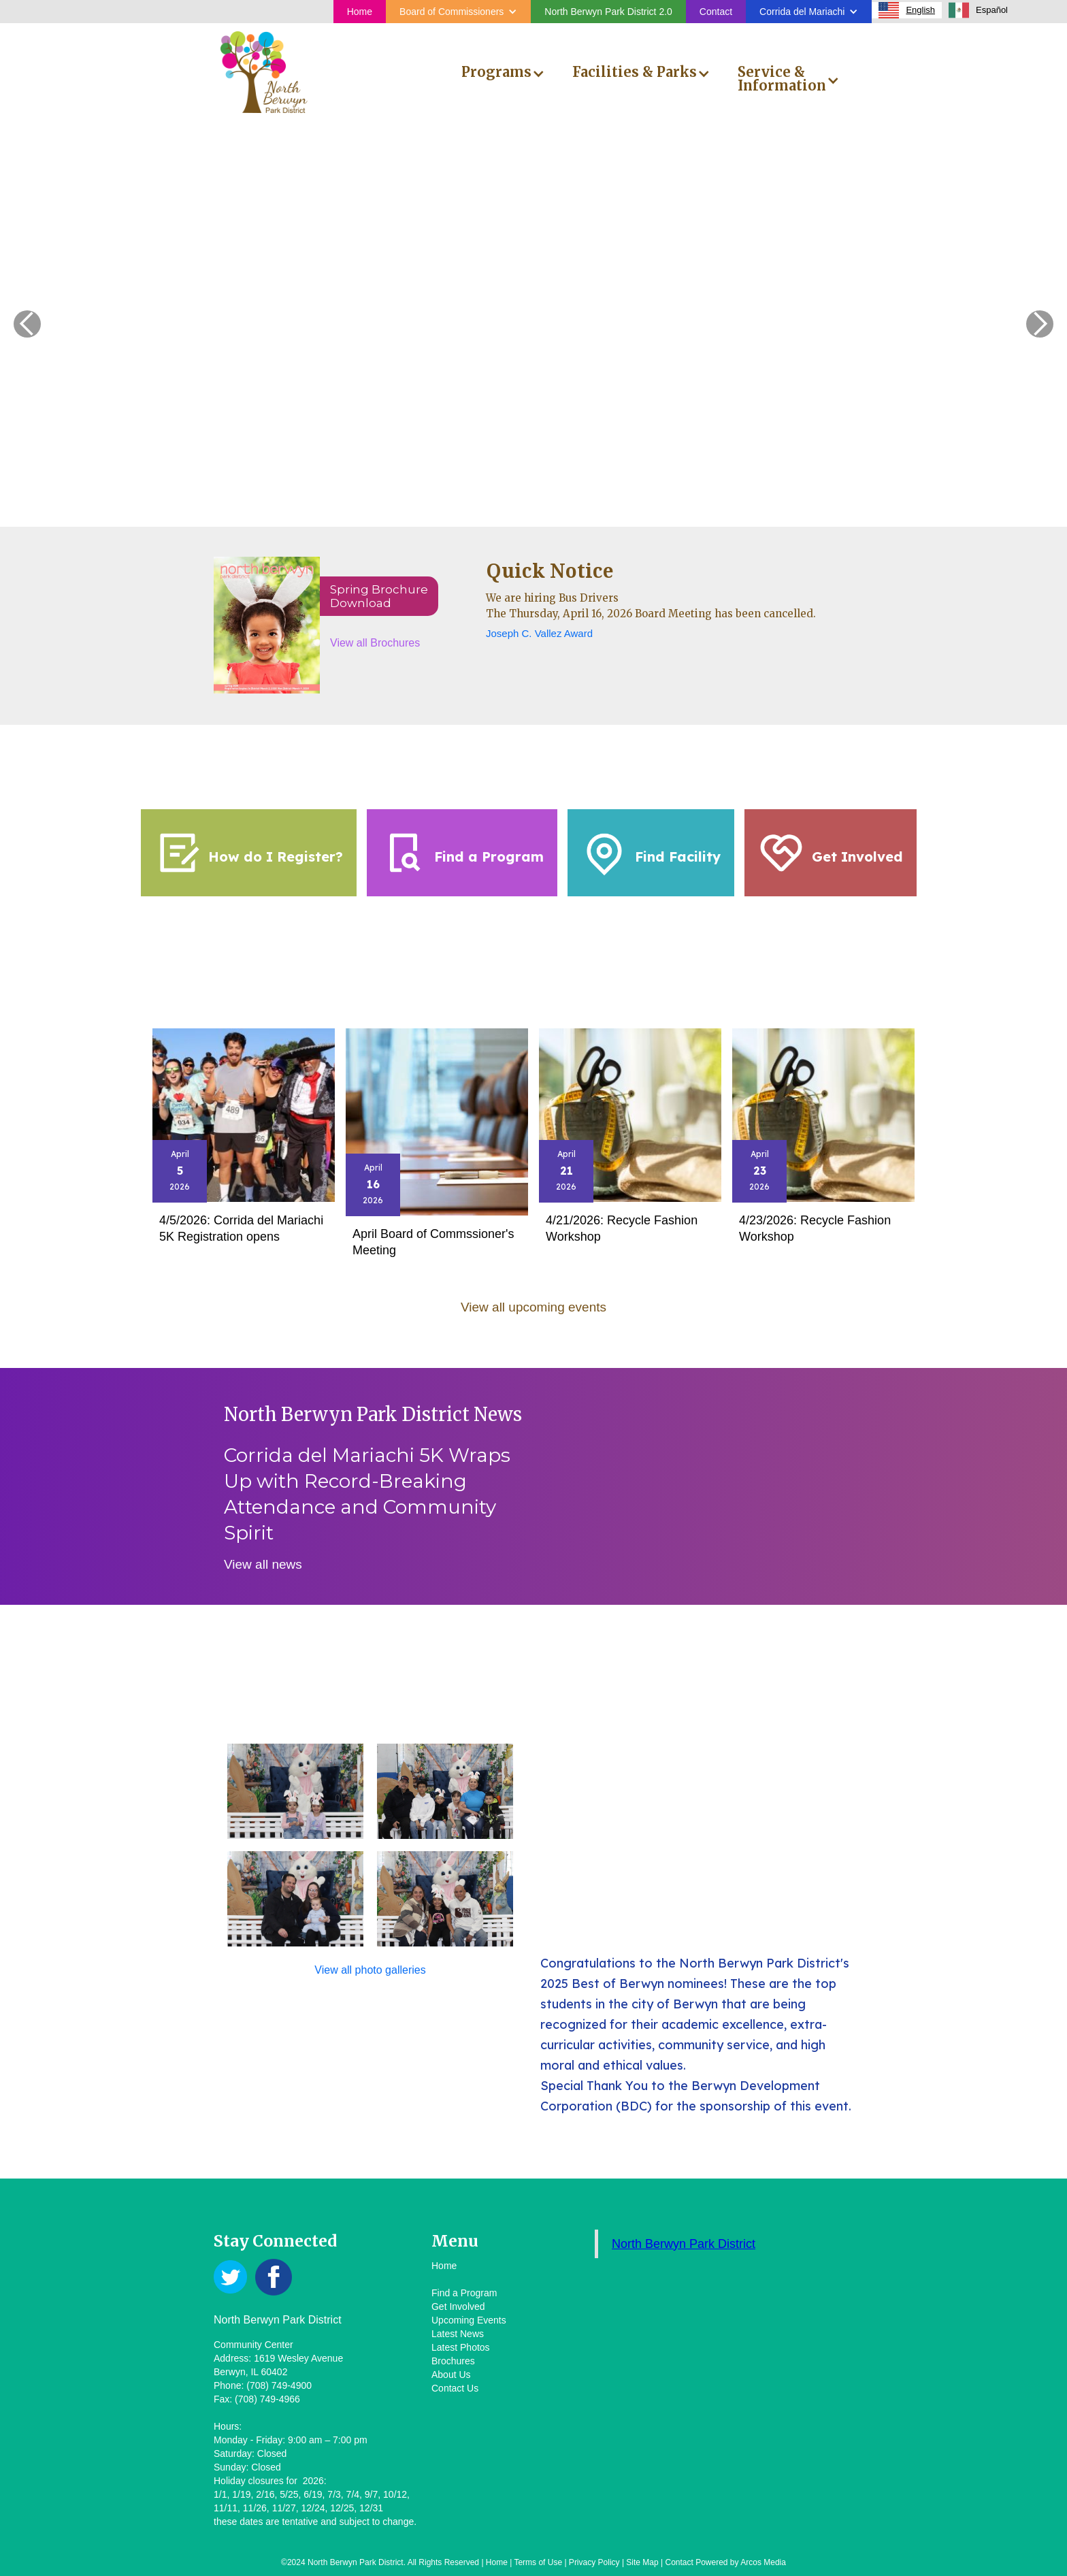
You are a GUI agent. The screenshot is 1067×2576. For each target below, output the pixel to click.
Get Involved (458, 2306)
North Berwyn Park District (683, 2244)
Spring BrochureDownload (379, 596)
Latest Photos (460, 2347)
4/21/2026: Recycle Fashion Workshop (621, 1228)
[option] (978, 10)
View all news (263, 1564)
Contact (716, 11)
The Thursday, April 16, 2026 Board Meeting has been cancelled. (651, 613)
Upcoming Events (468, 2320)
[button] (458, 11)
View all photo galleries (369, 1970)
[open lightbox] (295, 1791)
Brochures (453, 2360)
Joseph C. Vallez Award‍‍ (539, 633)
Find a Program (464, 2292)
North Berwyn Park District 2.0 (608, 11)
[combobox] (907, 10)
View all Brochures (375, 643)
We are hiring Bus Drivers (552, 597)
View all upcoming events (533, 1307)
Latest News (457, 2333)
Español (978, 10)
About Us (451, 2374)
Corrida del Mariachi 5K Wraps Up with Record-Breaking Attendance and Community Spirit (367, 1494)
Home (359, 11)
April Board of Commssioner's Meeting (433, 1242)
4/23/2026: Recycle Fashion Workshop (815, 1228)
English (907, 10)
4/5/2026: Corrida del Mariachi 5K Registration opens (241, 1228)
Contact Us (454, 2388)
